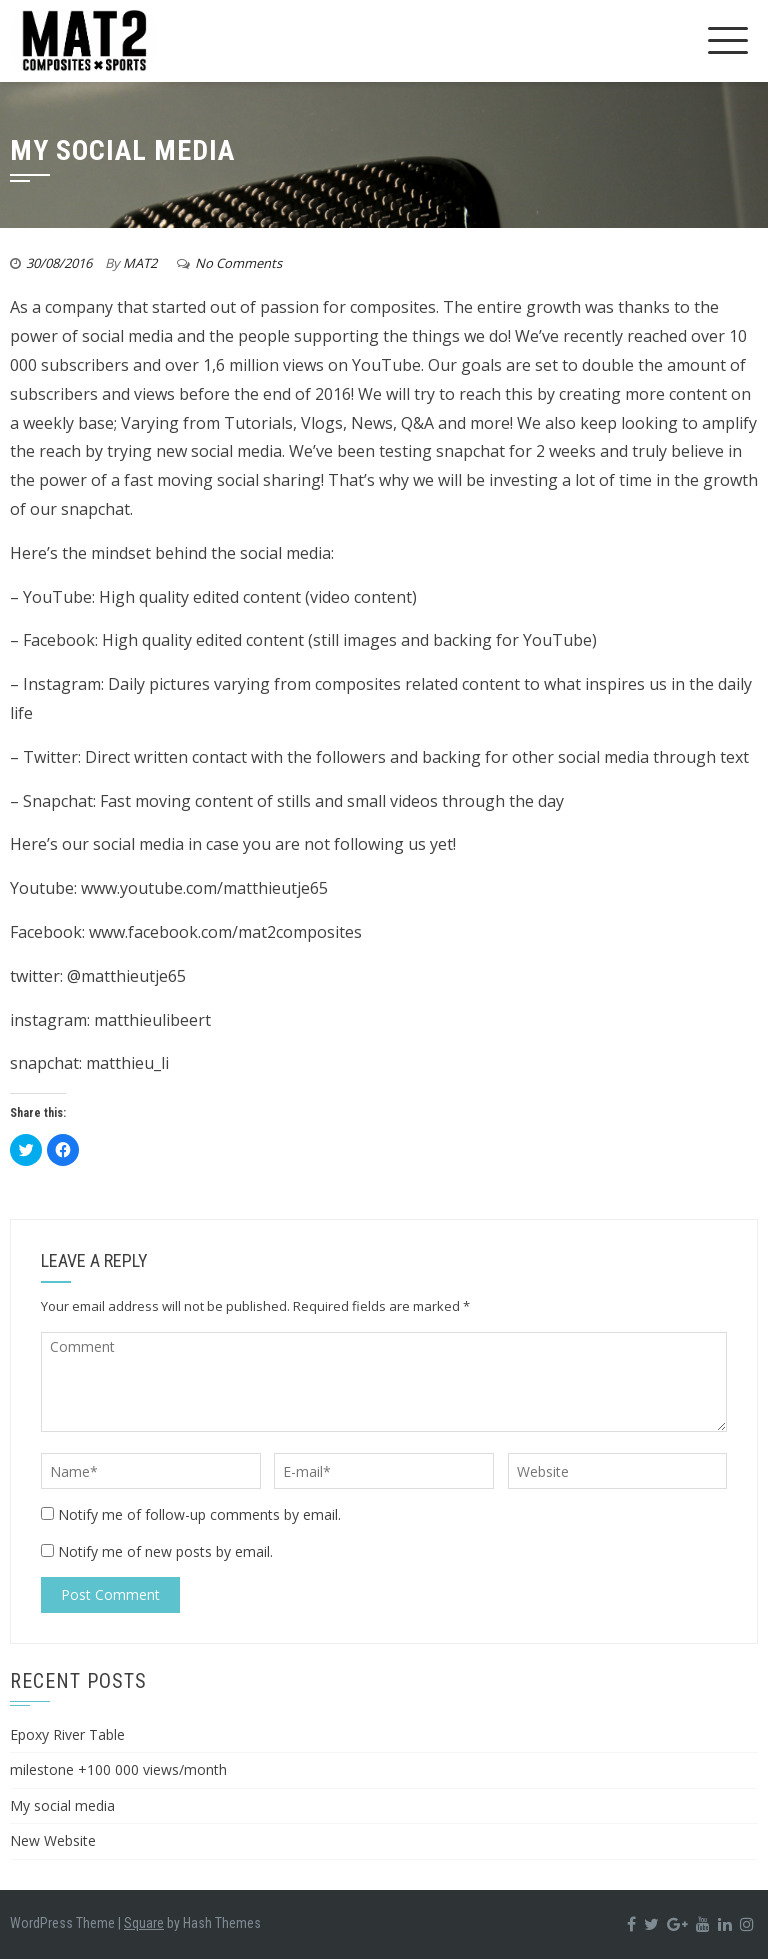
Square (144, 1923)
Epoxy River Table (67, 1734)
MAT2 (140, 263)
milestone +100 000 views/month (118, 1769)
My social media (62, 1805)
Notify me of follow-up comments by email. (199, 1514)
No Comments (238, 263)
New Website (53, 1840)
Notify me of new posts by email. (165, 1551)
